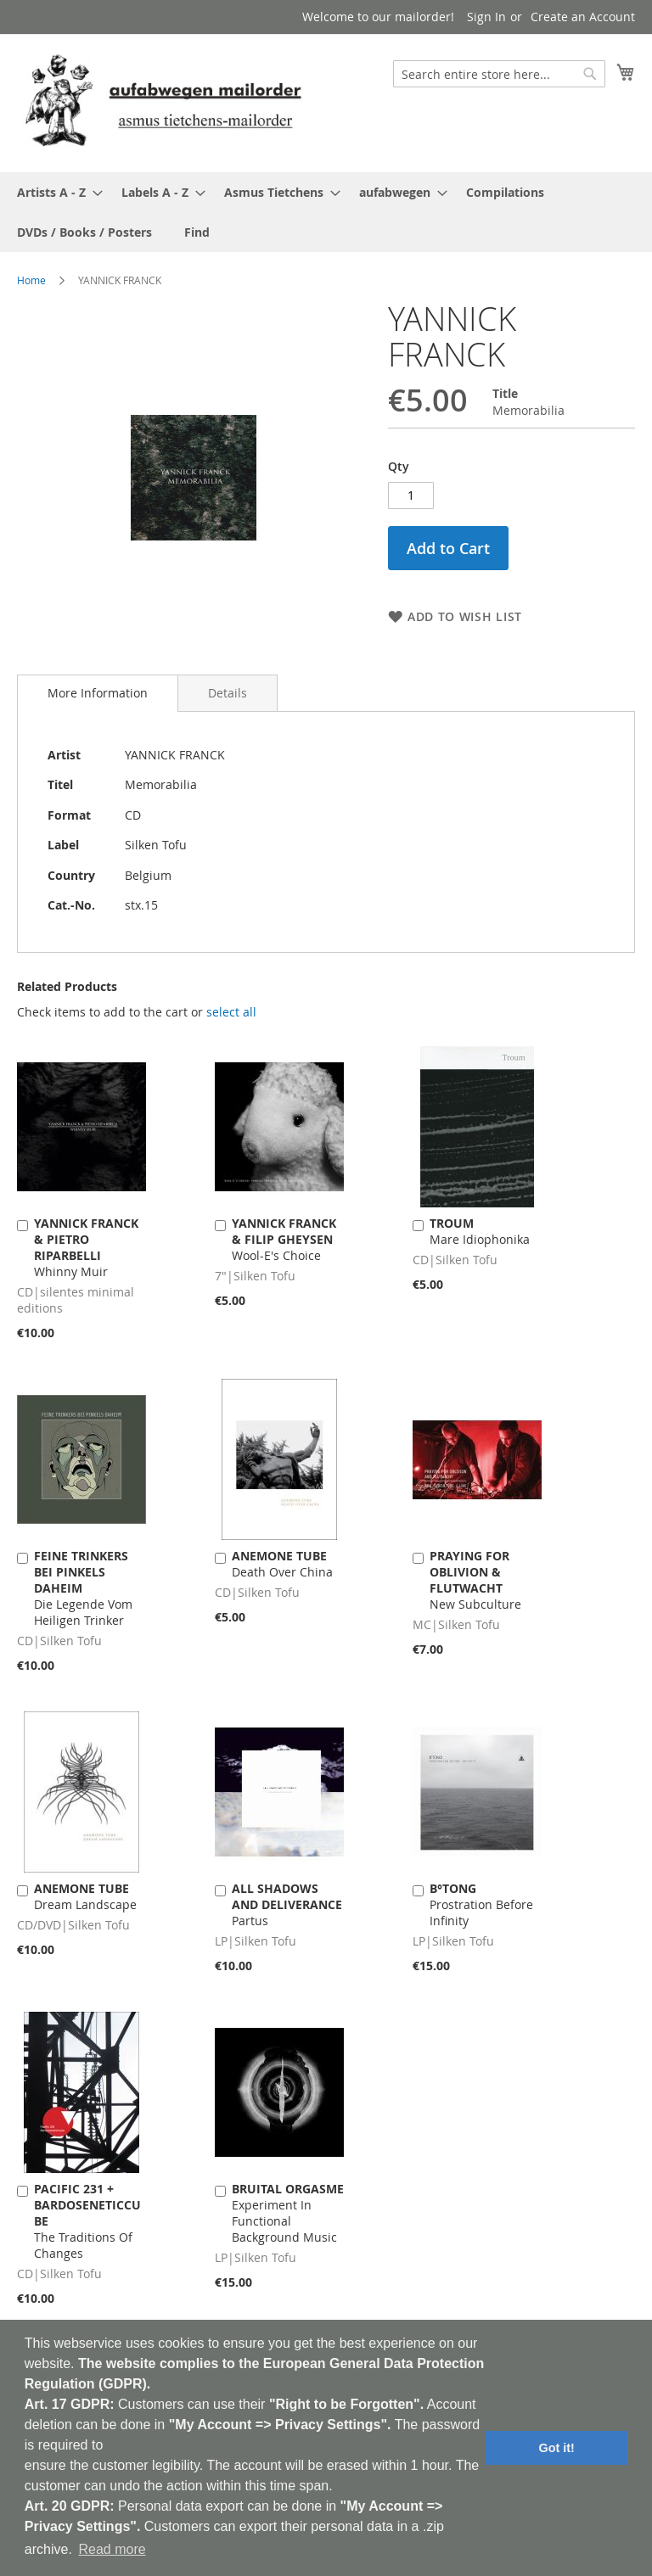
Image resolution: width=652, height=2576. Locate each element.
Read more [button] (111, 2549)
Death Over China (282, 1564)
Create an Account (583, 16)
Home (31, 280)
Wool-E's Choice (284, 1239)
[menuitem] (55, 192)
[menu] (326, 212)
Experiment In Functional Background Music (288, 2213)
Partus (287, 1904)
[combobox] (499, 73)
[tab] (97, 693)
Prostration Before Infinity (481, 1904)
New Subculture (475, 1580)
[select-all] (231, 1012)
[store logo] (163, 102)
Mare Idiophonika (480, 1231)
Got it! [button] (557, 2448)
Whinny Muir (86, 1247)
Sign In (486, 16)
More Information (98, 693)
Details (227, 693)
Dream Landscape (85, 1896)
